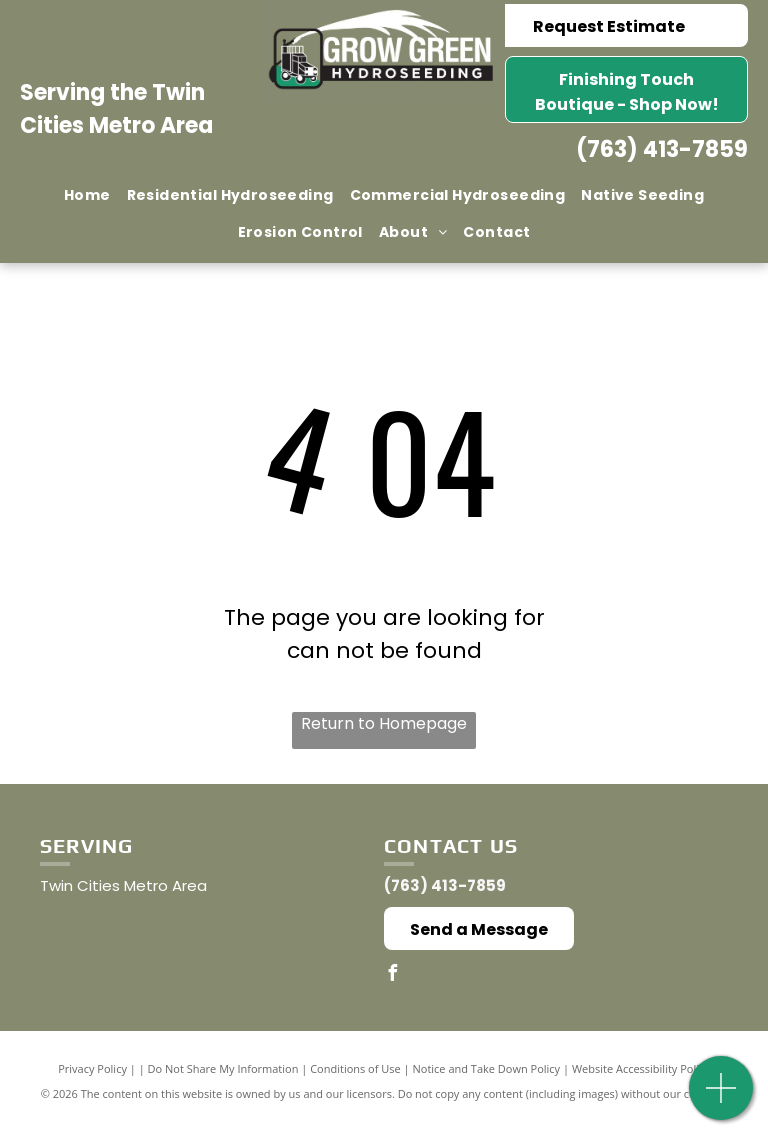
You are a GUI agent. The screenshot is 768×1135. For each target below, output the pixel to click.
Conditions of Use (355, 1068)
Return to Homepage (384, 723)
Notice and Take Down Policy (487, 1068)
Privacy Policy (92, 1068)
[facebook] (392, 975)
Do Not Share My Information (223, 1068)
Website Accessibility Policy (641, 1068)
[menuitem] (87, 195)
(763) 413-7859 (662, 149)
